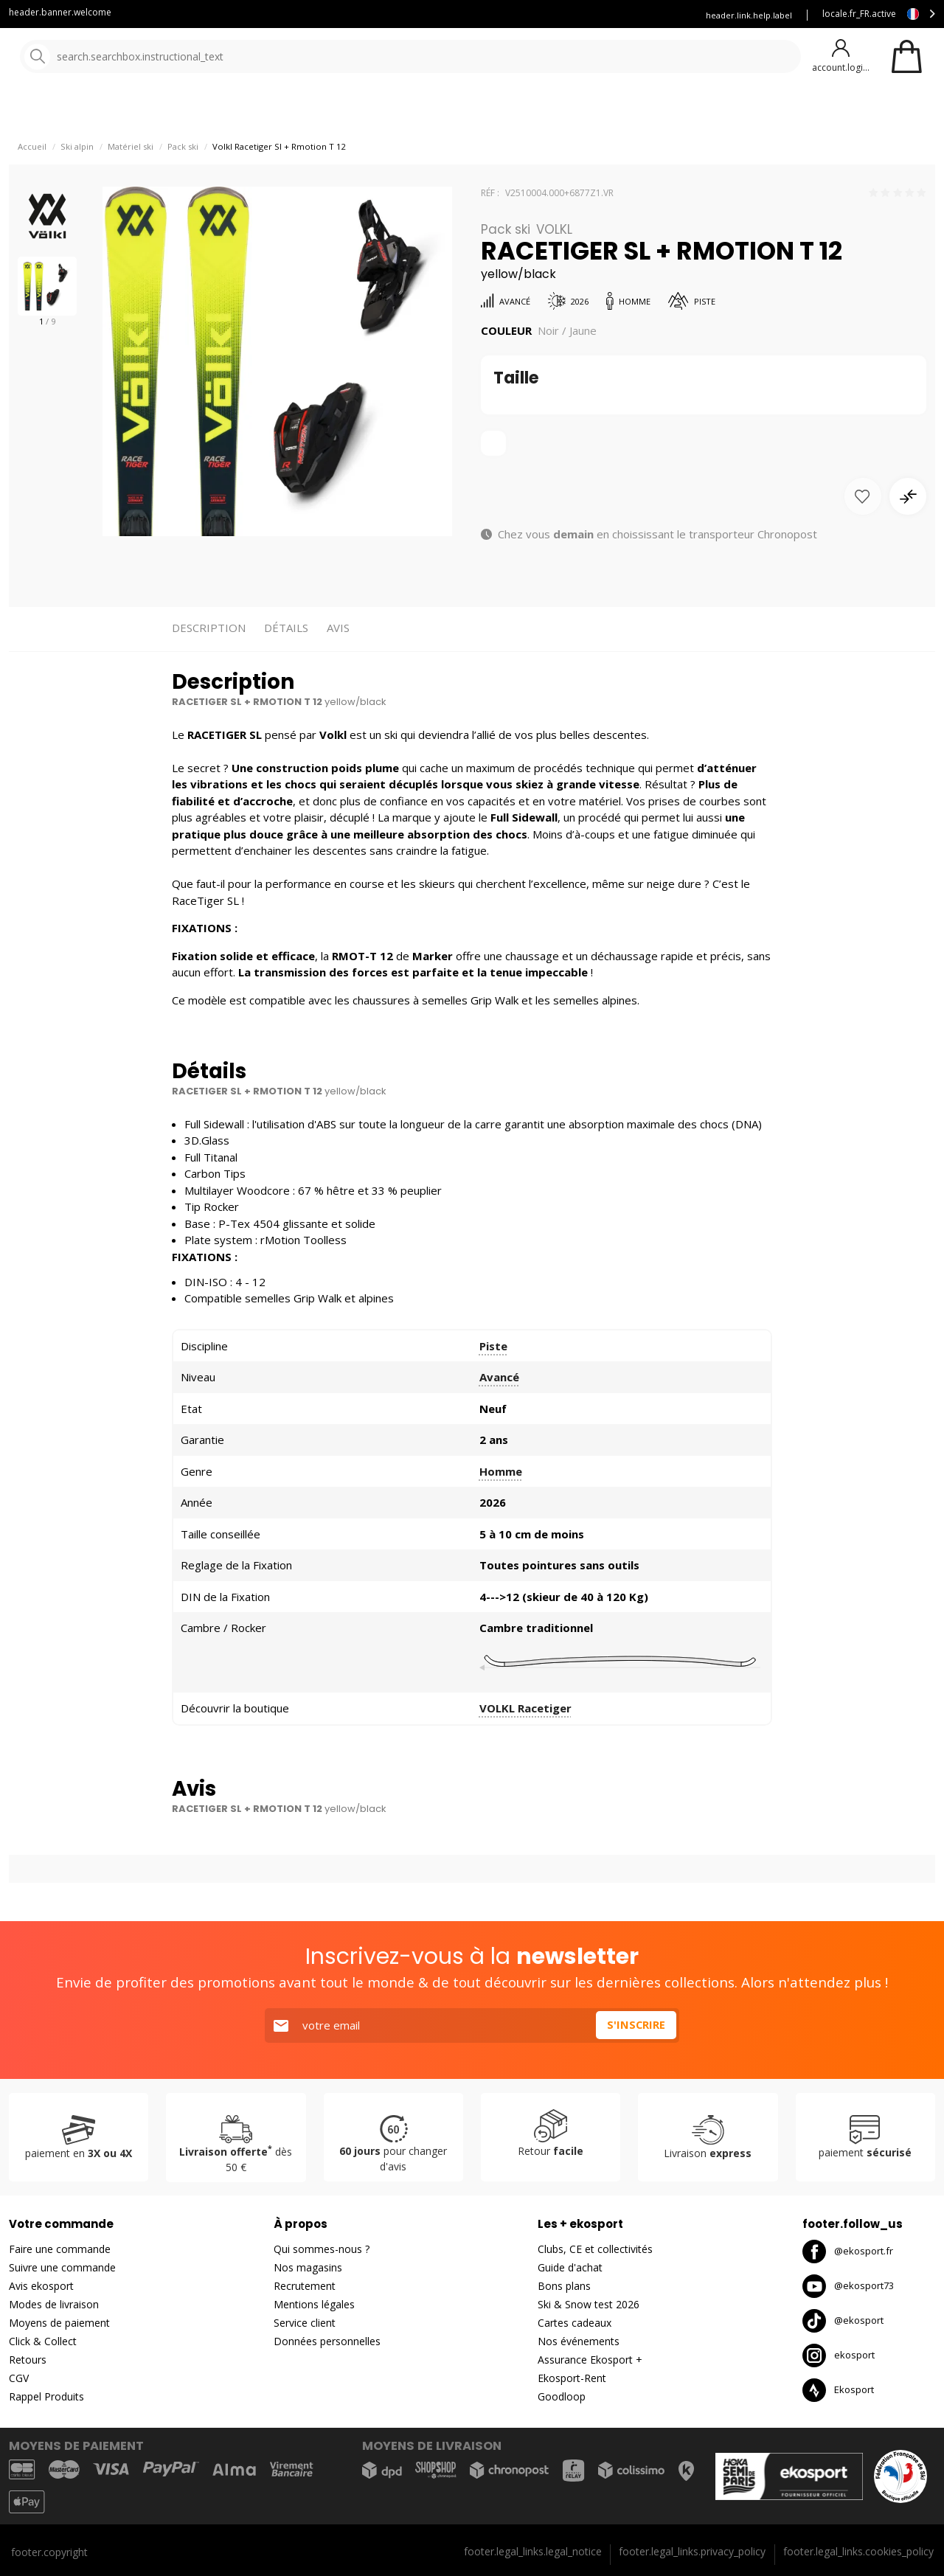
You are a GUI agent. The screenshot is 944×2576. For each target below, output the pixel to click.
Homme (500, 1509)
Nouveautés (549, 110)
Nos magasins (308, 2267)
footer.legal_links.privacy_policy (692, 2551)
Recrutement (305, 2286)
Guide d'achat (570, 2267)
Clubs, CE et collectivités (595, 2249)
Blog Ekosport (445, 15)
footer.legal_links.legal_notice (533, 2551)
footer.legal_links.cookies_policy (858, 2551)
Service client (363, 15)
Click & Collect (43, 2341)
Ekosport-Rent (572, 2378)
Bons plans (649, 110)
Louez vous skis (531, 15)
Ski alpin (77, 184)
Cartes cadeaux (574, 2323)
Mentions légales (314, 2304)
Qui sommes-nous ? (321, 2249)
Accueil (32, 184)
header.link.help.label (749, 15)
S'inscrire (635, 2025)
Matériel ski (130, 184)
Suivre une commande (62, 2267)
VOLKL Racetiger (525, 1746)
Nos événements (579, 2341)
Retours (27, 2360)
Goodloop (562, 2396)
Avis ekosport (41, 2286)
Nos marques (457, 110)
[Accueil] (86, 57)
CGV (19, 2378)
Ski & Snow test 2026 (588, 2304)
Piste (493, 1384)
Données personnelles (327, 2341)
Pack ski (182, 184)
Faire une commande (60, 2249)
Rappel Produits (46, 2396)
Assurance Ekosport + (632, 15)
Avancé (499, 1415)
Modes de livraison (54, 2304)
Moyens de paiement (59, 2323)
